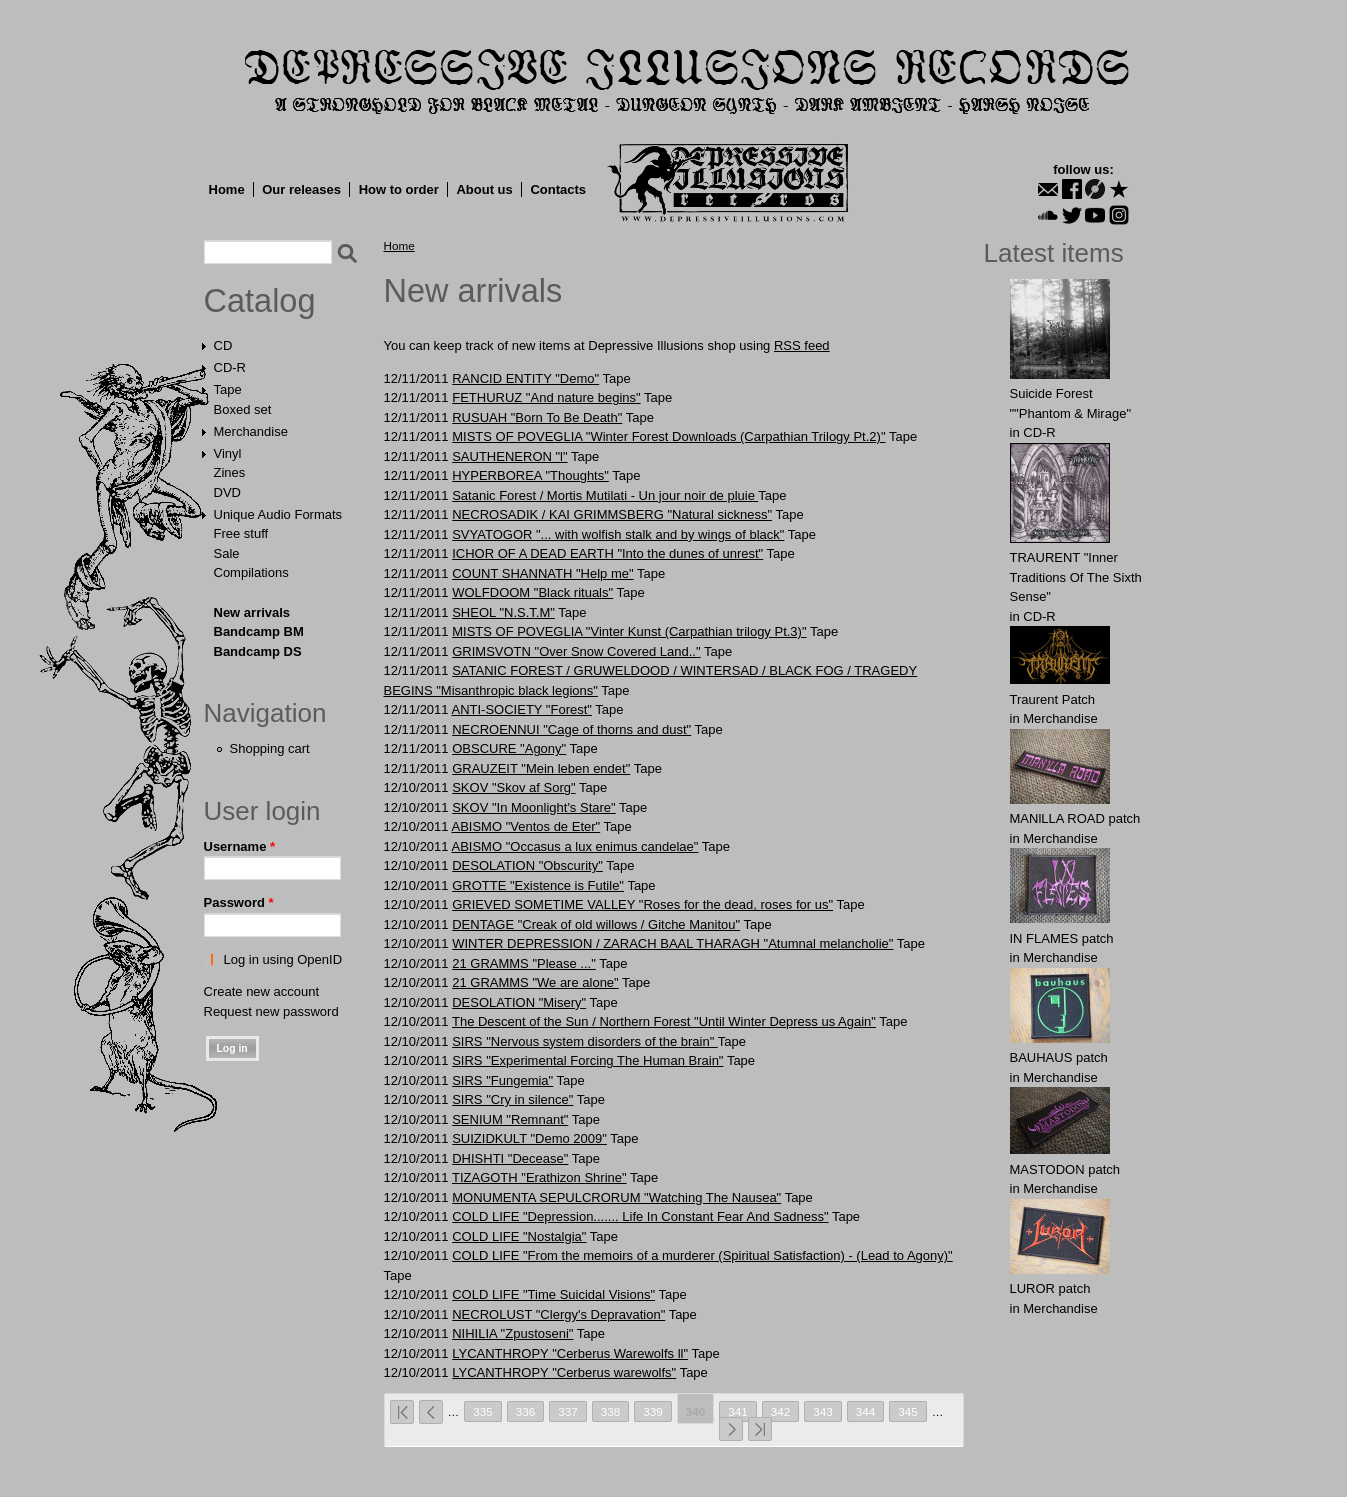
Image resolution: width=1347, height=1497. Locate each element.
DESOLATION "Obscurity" (527, 865)
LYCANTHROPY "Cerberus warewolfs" (564, 1372)
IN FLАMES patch (1062, 938)
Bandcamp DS (258, 651)
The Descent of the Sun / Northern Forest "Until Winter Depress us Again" (664, 1021)
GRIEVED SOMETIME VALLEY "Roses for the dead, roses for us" (642, 904)
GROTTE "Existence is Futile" (538, 885)
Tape (228, 389)
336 (526, 1411)
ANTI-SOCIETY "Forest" (521, 709)
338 (611, 1411)
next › (731, 1429)
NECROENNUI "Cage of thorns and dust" (571, 729)
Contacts (558, 189)
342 (781, 1411)
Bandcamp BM (259, 631)
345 (908, 1411)
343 (823, 1411)
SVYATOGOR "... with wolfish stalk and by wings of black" (618, 534)
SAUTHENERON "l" (509, 456)
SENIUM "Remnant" (510, 1119)
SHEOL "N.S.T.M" (503, 612)
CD (223, 345)
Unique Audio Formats (278, 514)
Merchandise (251, 431)
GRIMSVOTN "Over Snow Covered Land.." (576, 651)
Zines (230, 472)
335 (483, 1411)
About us (484, 189)
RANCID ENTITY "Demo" (525, 378)
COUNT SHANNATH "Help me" (542, 573)
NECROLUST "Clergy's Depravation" (558, 1314)
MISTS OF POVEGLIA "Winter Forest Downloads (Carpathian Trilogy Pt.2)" (668, 436)
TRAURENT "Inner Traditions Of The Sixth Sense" (1076, 577)
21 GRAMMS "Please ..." (524, 963)
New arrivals (252, 612)
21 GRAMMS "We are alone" (535, 982)
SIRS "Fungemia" (502, 1080)
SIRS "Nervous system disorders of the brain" (584, 1041)
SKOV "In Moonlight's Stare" (533, 807)
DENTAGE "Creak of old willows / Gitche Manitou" (596, 924)
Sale (227, 553)
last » (760, 1429)
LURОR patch (1050, 1288)
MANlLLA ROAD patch (1075, 818)
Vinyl (228, 453)
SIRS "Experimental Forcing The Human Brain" (587, 1060)
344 (866, 1411)
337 (568, 1411)
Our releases (301, 189)
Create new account (262, 991)
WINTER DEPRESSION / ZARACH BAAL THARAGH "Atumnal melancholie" (672, 943)
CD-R (230, 367)
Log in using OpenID (283, 959)
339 (653, 1411)
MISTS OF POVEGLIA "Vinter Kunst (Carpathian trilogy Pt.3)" (629, 631)
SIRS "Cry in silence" (512, 1099)
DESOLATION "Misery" (519, 1002)
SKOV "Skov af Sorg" (513, 787)
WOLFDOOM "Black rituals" (532, 592)
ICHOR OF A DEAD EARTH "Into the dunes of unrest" (607, 553)
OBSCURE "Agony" (509, 748)
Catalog (260, 301)
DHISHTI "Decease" (510, 1158)
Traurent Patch (1053, 699)
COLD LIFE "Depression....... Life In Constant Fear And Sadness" (640, 1216)
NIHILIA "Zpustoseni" (512, 1333)
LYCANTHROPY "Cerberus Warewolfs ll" (570, 1353)
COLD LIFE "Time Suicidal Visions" (553, 1294)
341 (738, 1411)
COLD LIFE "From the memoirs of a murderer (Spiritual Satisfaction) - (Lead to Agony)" (702, 1255)
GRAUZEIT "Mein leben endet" (541, 768)
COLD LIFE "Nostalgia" (519, 1236)
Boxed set (243, 409)
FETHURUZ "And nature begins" (546, 397)
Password (239, 902)
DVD (227, 492)
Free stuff (241, 533)
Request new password (271, 1011)
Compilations (251, 572)
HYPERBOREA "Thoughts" (530, 475)
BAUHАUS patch (1059, 1057)
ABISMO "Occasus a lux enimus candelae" (574, 846)
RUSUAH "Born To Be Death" (537, 417)
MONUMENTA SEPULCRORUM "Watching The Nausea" (616, 1197)
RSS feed (802, 345)
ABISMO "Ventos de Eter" (525, 826)
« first (402, 1412)
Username (240, 846)
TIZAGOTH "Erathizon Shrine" (539, 1177)
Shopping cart (270, 748)
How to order (399, 189)
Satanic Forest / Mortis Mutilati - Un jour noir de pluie (605, 495)
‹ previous (431, 1412)
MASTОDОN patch (1065, 1169)
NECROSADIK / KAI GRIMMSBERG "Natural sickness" (612, 514)
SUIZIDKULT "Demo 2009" (529, 1138)
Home (227, 189)
